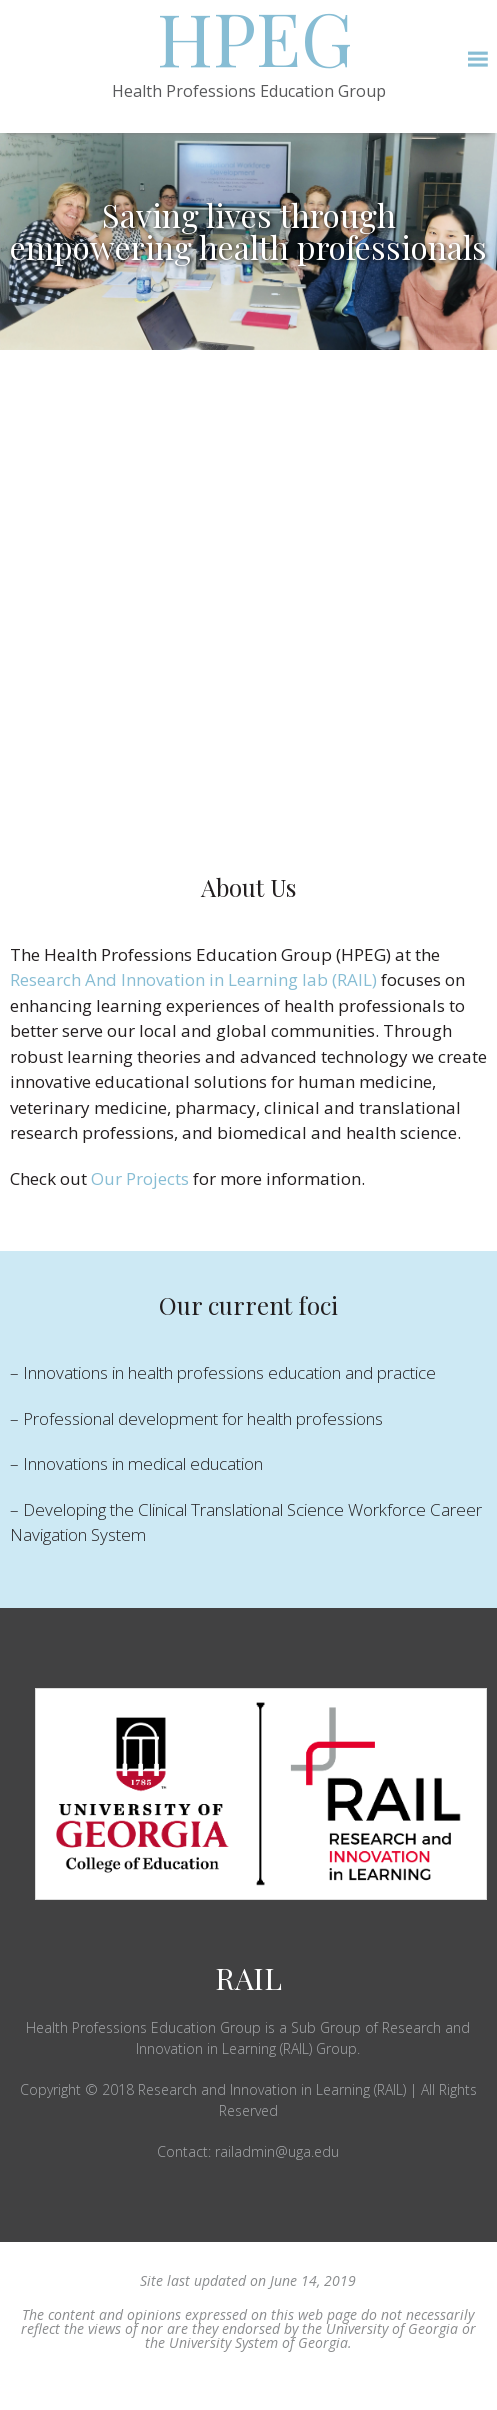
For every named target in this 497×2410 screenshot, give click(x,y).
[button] (477, 59)
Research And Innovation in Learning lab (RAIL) (193, 979)
